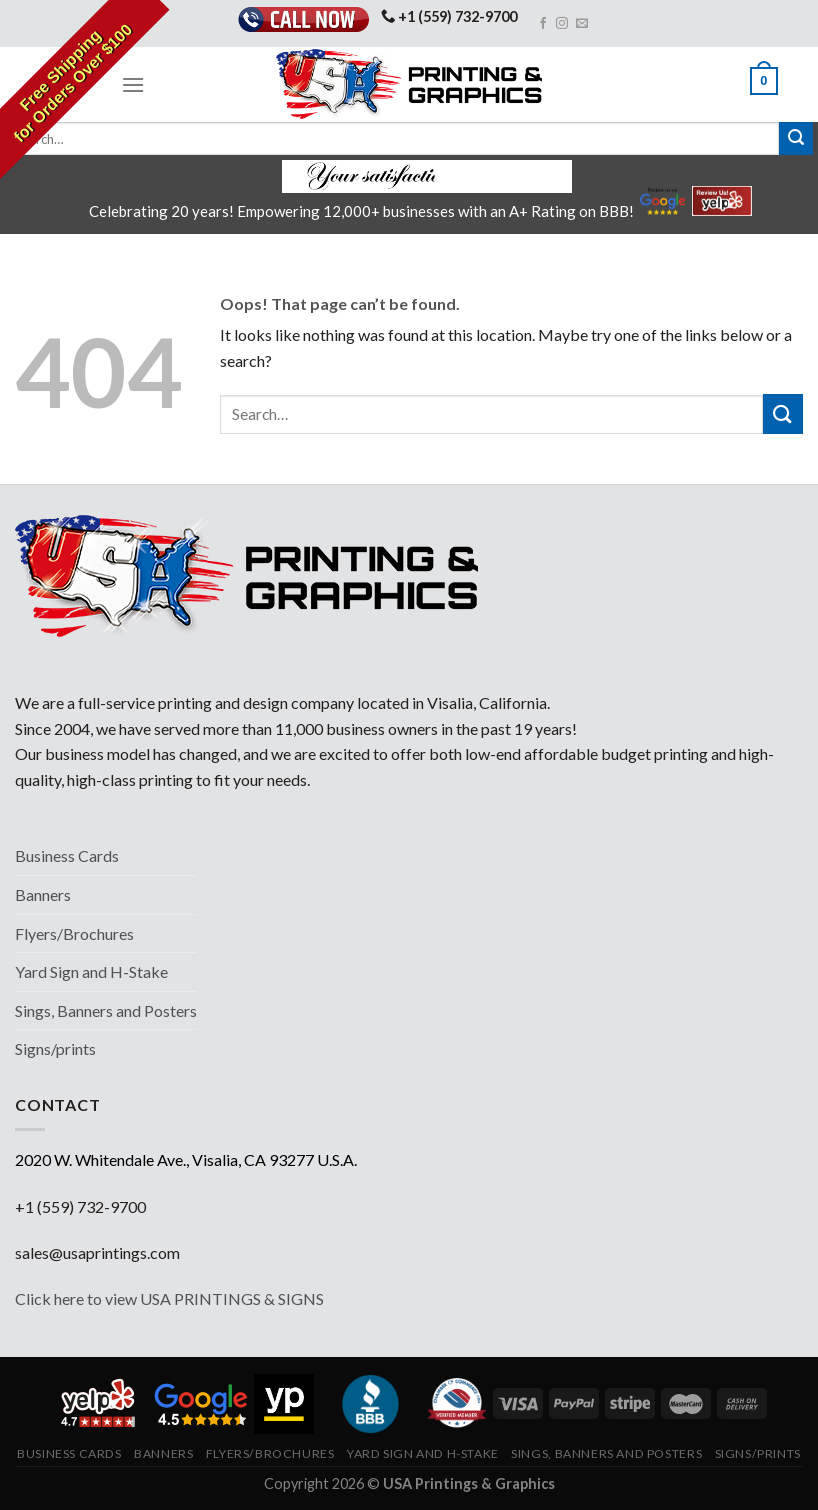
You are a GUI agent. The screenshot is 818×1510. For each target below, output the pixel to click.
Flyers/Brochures (74, 933)
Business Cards (67, 855)
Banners (43, 894)
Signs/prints (55, 1048)
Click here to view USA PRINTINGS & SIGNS (169, 1298)
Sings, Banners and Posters (106, 1010)
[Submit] (796, 139)
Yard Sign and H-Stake (91, 971)
